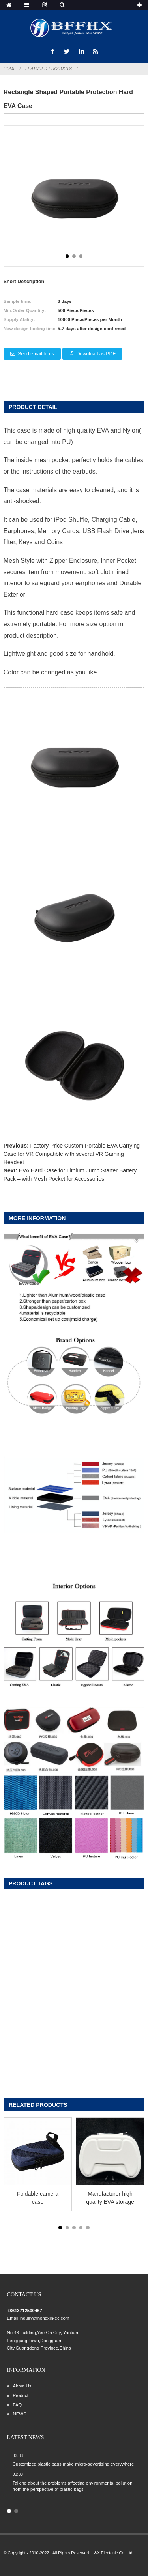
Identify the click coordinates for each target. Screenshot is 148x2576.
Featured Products (48, 68)
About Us (22, 2386)
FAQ (17, 2404)
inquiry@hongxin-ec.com (44, 2318)
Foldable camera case (37, 2198)
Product (20, 2395)
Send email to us (36, 354)
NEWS (19, 2414)
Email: (13, 2318)
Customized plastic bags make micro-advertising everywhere (73, 2464)
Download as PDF (96, 354)
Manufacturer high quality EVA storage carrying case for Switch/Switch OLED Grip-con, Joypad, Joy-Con (110, 2198)
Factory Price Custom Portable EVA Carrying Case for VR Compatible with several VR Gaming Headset (72, 1153)
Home (10, 68)
